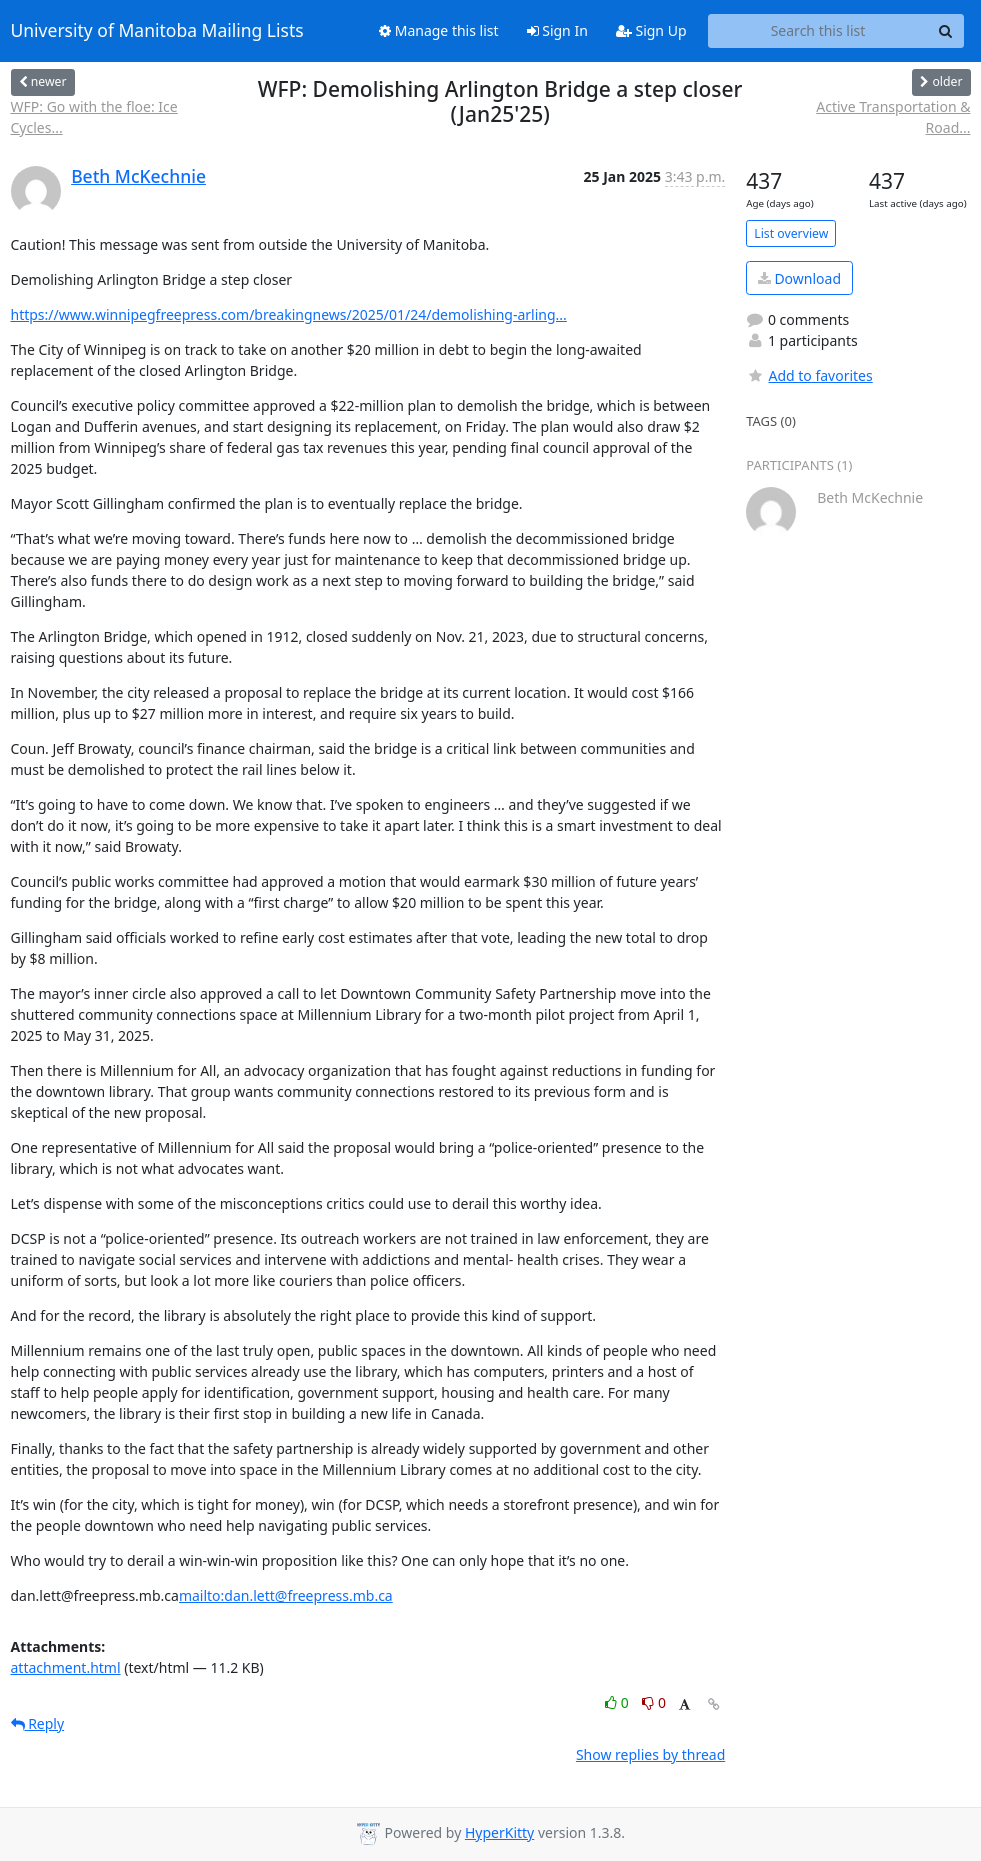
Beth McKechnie (138, 176)
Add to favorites (809, 375)
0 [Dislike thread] (654, 1702)
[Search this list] (818, 31)
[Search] (946, 31)
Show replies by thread (650, 1754)
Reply (38, 1723)
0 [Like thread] (618, 1702)
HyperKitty (499, 1832)
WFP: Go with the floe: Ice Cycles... (94, 117)
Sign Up (651, 30)
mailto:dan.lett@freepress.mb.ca (286, 1595)
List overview (791, 233)
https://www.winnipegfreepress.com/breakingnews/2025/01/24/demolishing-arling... (289, 314)
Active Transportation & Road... (893, 117)
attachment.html (66, 1667)
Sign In (557, 30)
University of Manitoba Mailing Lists (157, 31)
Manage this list (439, 30)
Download (799, 278)
